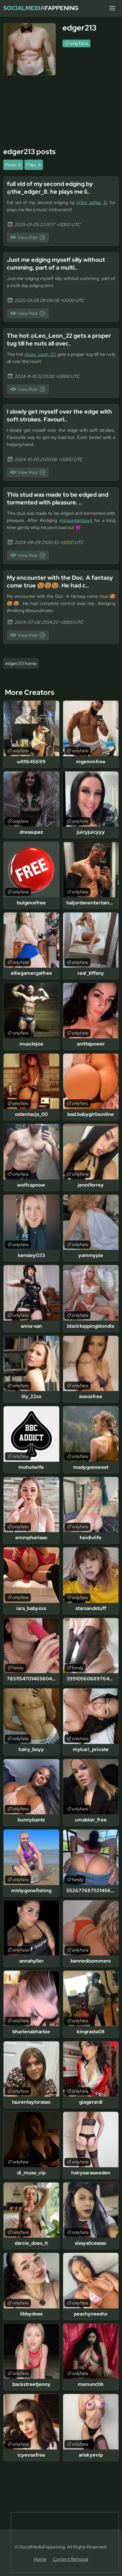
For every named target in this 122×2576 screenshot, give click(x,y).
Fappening (40, 8)
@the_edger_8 (92, 202)
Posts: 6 (13, 165)
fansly (18, 1668)
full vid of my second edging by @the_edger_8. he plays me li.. (50, 187)
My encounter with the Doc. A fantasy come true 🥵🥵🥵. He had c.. (60, 581)
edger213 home (20, 663)
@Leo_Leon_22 (40, 354)
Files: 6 (33, 165)
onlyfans (79, 43)
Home (40, 2559)
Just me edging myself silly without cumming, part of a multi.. (56, 263)
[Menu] (112, 8)
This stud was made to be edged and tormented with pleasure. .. (57, 498)
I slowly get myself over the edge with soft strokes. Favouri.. (59, 415)
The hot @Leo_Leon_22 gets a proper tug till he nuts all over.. (59, 339)
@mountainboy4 (75, 520)
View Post (27, 237)
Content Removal (70, 2559)
